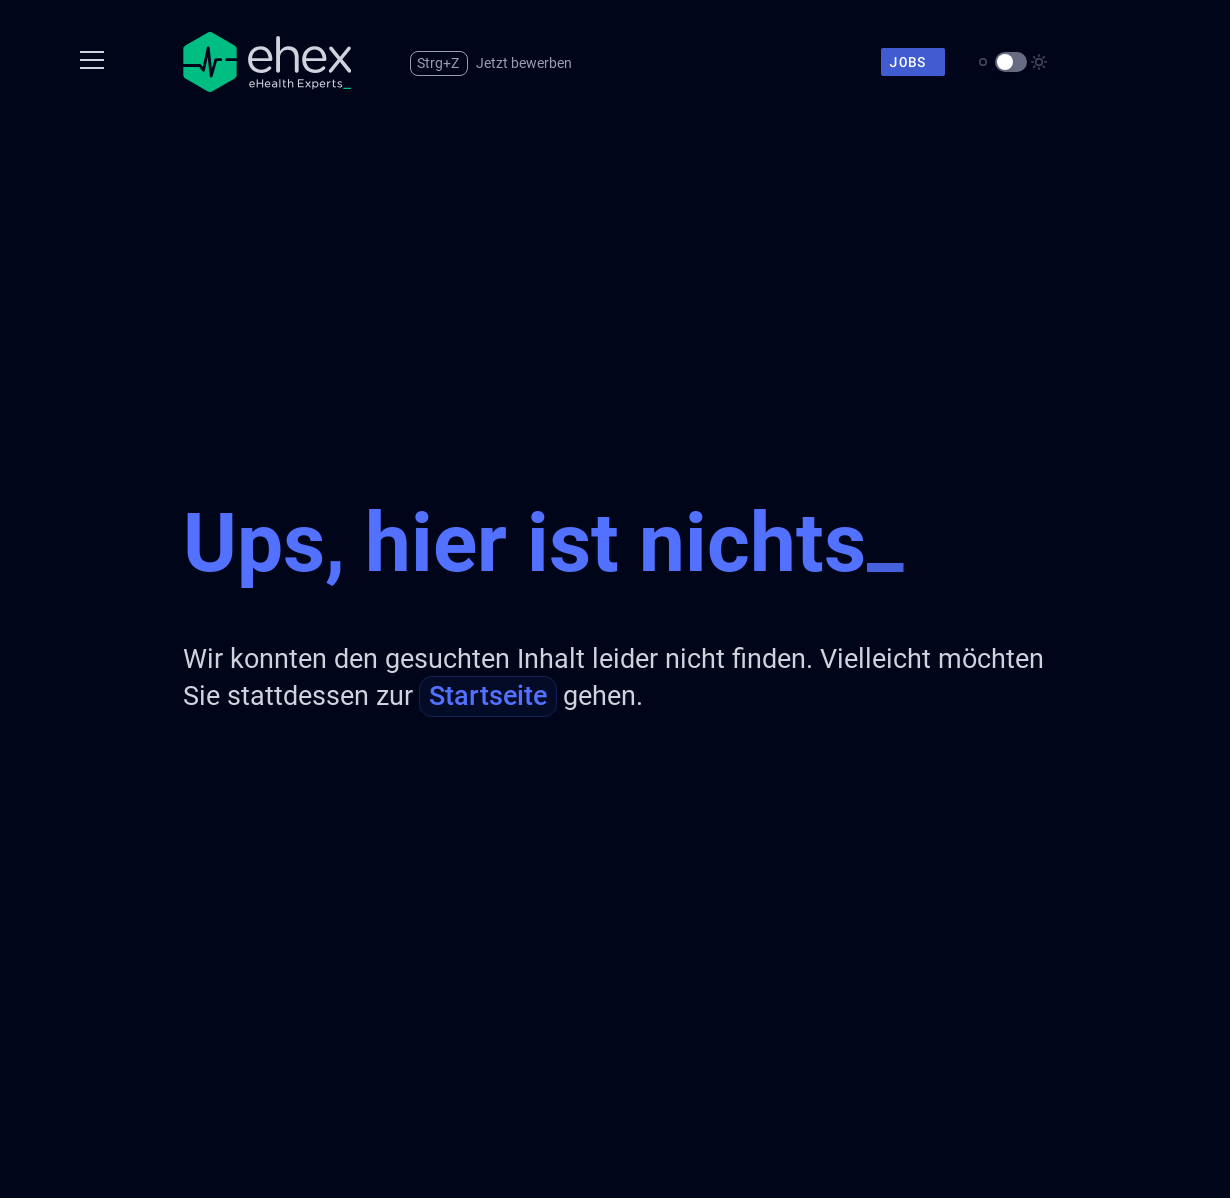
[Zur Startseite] (267, 62)
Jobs (915, 62)
